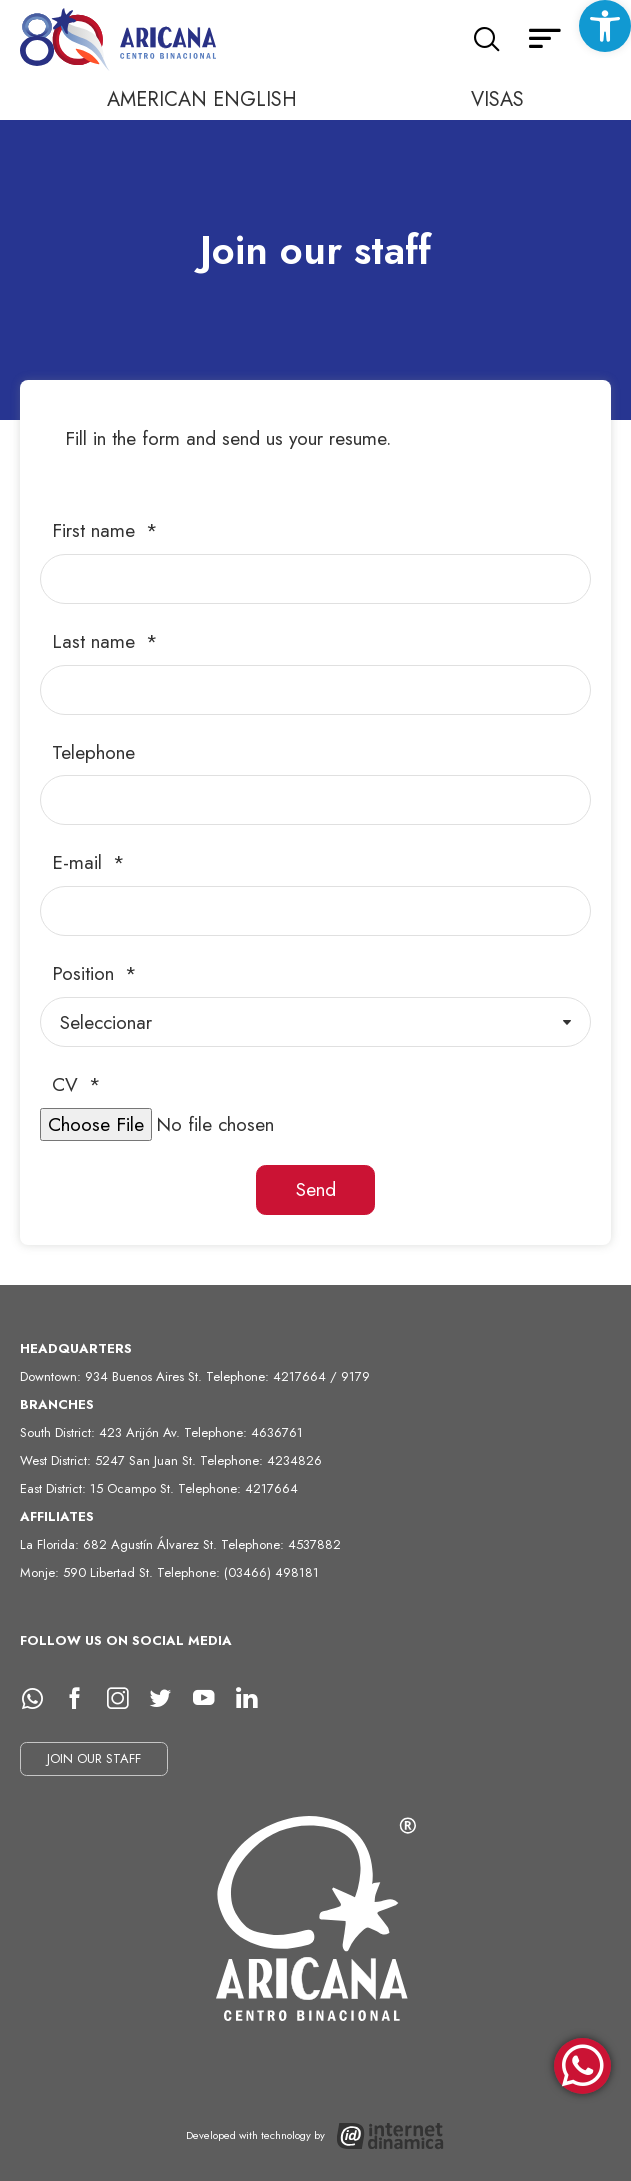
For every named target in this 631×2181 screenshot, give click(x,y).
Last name (96, 641)
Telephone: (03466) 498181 (238, 1572)
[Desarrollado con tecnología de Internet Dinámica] (315, 2136)
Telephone (93, 752)
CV (68, 1084)
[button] (605, 26)
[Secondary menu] (545, 40)
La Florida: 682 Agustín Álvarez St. (120, 1544)
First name (96, 530)
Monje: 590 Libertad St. (88, 1572)
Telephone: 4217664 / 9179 (288, 1376)
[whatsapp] (39, 1698)
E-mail (80, 862)
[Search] (486, 40)
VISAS (497, 99)
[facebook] (82, 1698)
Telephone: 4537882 (281, 1544)
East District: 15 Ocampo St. (99, 1488)
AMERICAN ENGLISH (202, 99)
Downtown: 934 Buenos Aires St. (113, 1376)
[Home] (120, 40)
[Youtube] (211, 1698)
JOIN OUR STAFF (94, 1758)
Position (86, 973)
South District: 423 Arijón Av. (102, 1432)
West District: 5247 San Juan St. (110, 1460)
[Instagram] (125, 1698)
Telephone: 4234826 (261, 1460)
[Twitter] (168, 1698)
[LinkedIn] (254, 1698)
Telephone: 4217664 (238, 1488)
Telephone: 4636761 (243, 1432)
